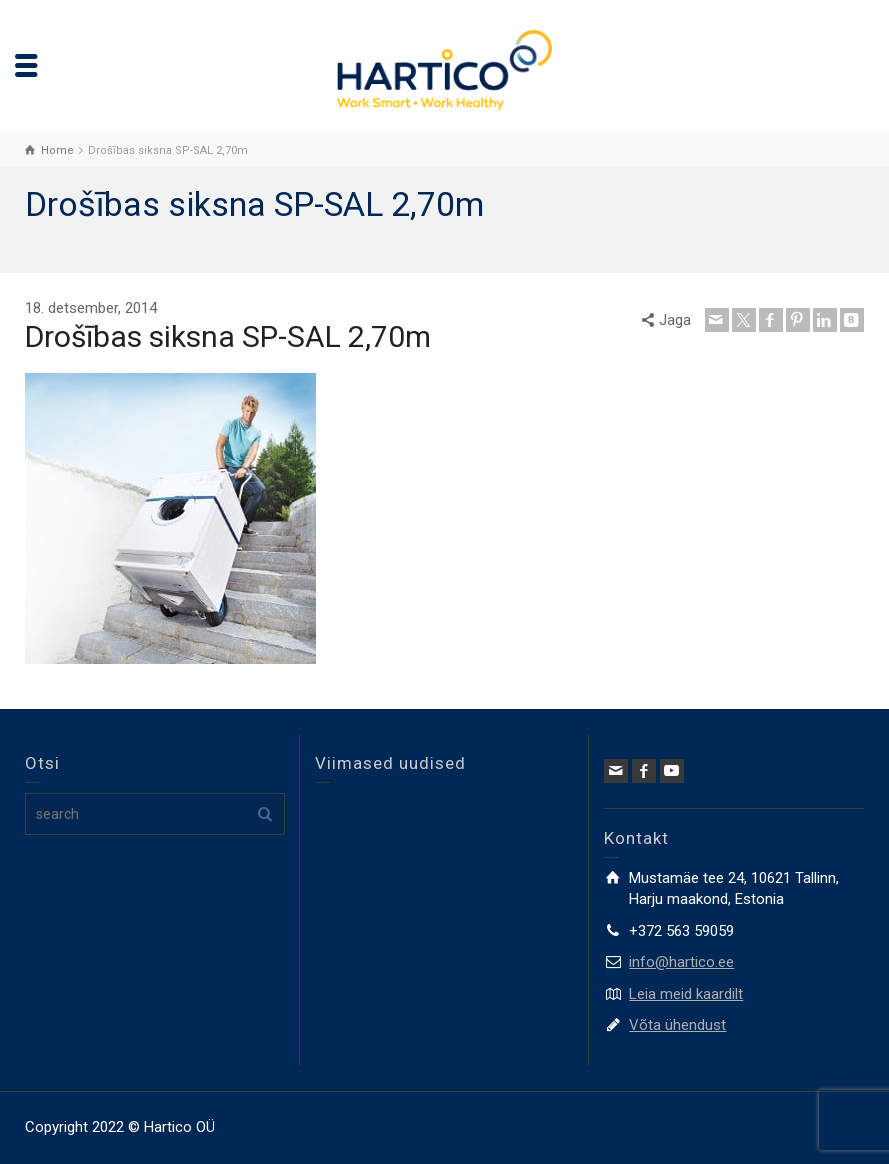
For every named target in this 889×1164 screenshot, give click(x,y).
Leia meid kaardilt (686, 994)
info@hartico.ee (681, 962)
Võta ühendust (677, 1025)
